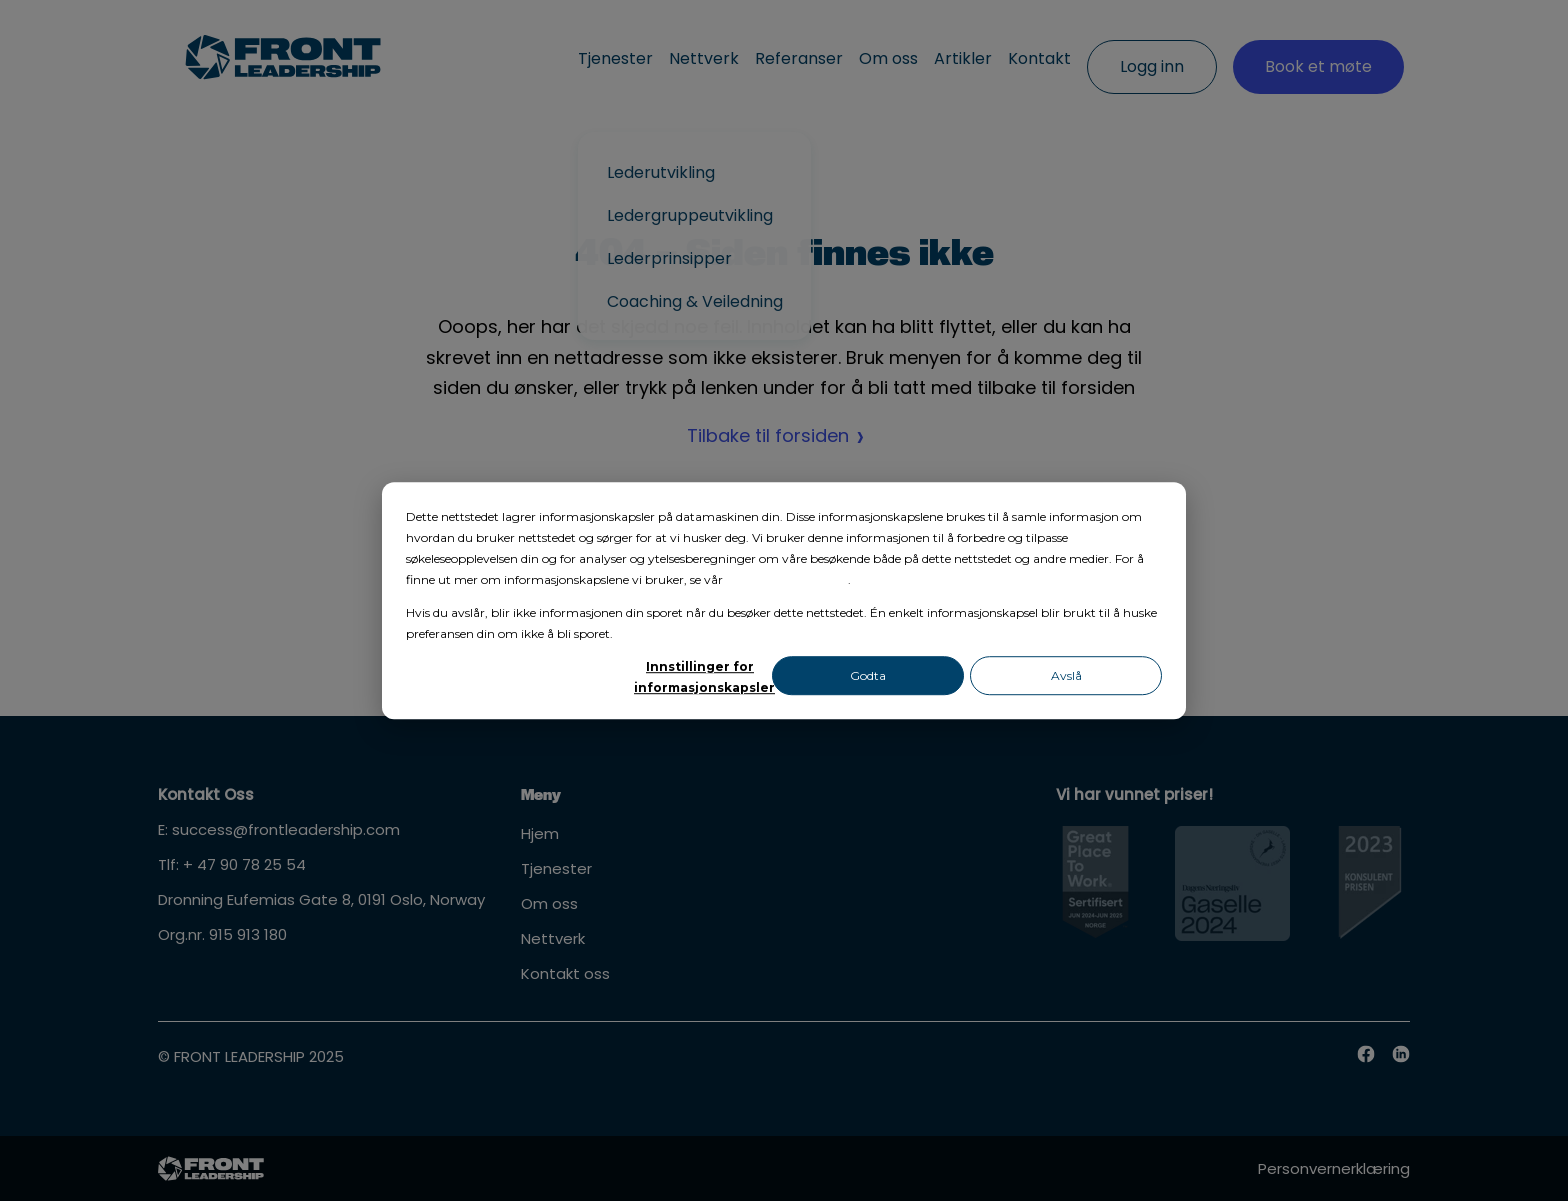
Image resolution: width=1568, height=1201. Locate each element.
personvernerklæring (787, 579)
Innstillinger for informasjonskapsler (700, 677)
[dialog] (784, 601)
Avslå (1066, 675)
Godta (868, 675)
